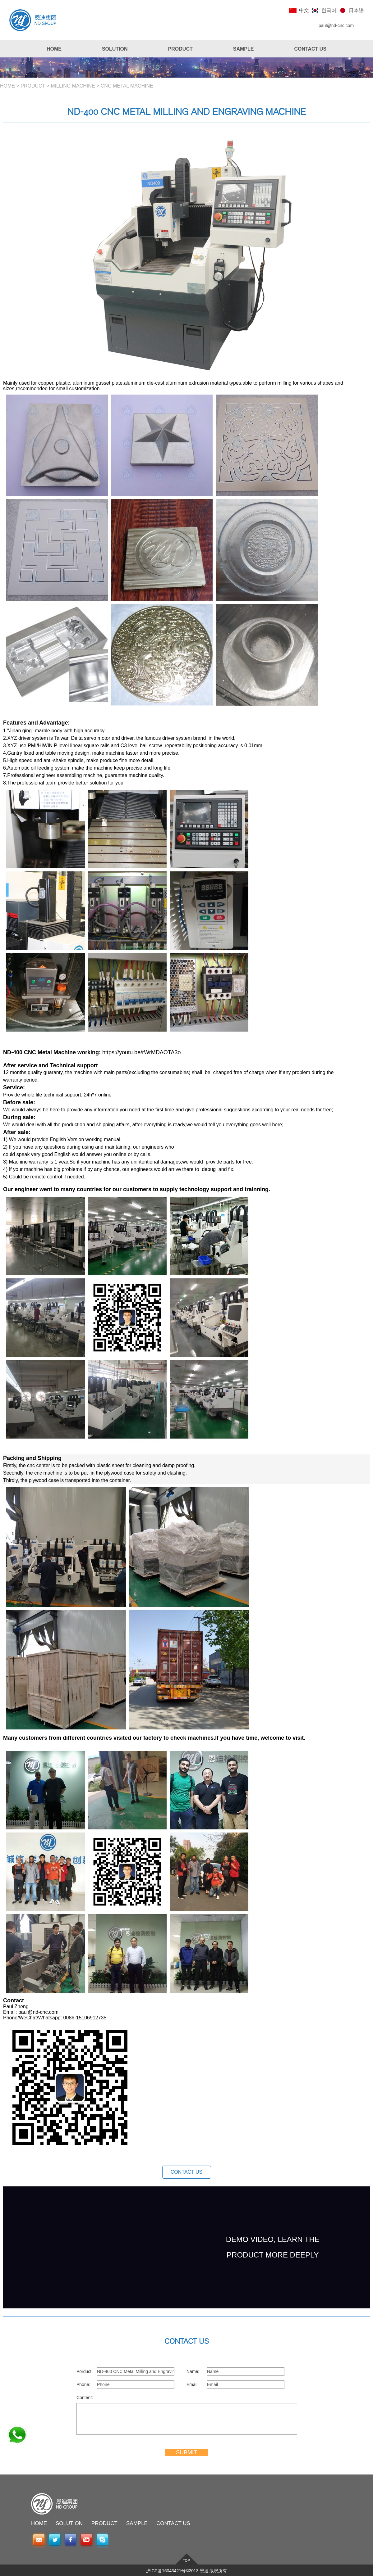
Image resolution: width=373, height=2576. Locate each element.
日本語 (356, 10)
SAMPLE (137, 2523)
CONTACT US (187, 2172)
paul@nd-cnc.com (336, 25)
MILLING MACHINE (73, 85)
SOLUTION (69, 2523)
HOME (7, 85)
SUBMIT (186, 2452)
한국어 (328, 10)
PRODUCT (33, 85)
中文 (304, 10)
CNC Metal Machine (127, 85)
